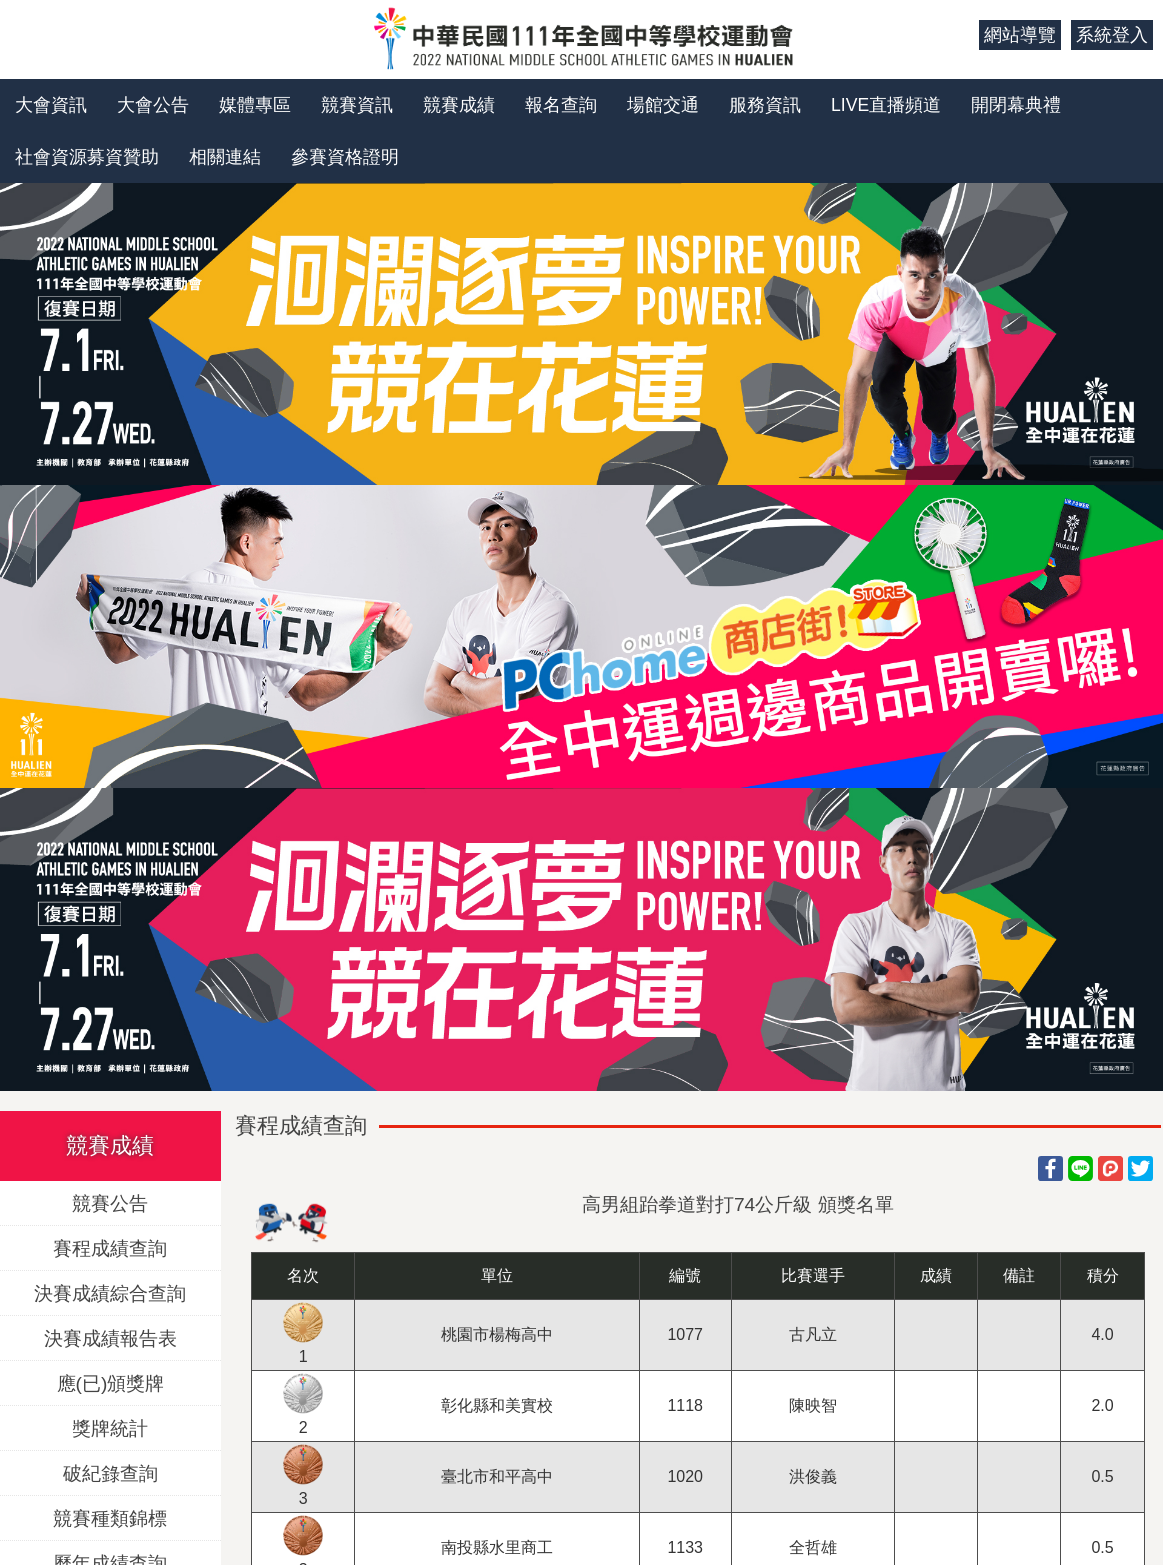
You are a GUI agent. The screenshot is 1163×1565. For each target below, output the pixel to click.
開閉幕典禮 (1016, 105)
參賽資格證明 (345, 157)
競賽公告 (110, 1203)
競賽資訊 (357, 105)
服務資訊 (765, 105)
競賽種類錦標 (110, 1518)
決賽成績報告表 (110, 1338)
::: (956, 35)
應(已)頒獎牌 (111, 1383)
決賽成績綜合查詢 (110, 1293)
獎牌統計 (110, 1428)
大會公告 (153, 105)
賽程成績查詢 (110, 1248)
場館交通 (663, 105)
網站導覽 (1020, 35)
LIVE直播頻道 (886, 105)
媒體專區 (255, 105)
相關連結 (225, 157)
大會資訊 (51, 105)
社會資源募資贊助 (87, 157)
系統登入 (1112, 35)
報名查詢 (561, 105)
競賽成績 (459, 105)
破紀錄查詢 (110, 1473)
